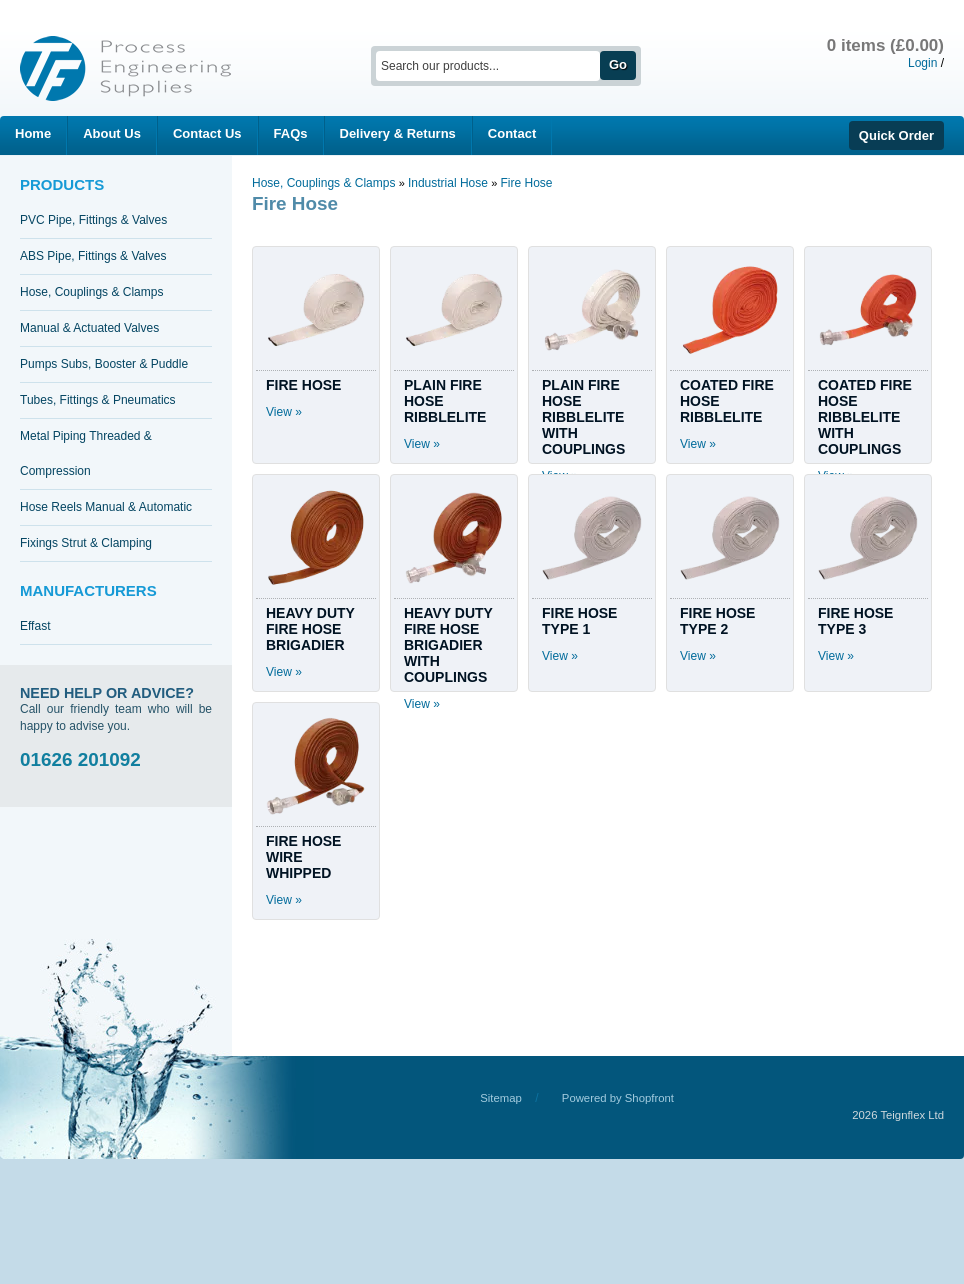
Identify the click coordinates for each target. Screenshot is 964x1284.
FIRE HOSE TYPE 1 (579, 621)
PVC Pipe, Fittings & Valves (93, 220)
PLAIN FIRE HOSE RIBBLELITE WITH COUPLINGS (583, 417)
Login (922, 63)
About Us (112, 133)
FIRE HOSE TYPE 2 (717, 621)
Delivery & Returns (398, 133)
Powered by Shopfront (618, 1098)
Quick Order (896, 135)
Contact (512, 133)
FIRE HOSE (303, 385)
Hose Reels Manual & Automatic (106, 507)
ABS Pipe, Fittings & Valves (93, 256)
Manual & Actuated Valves (89, 328)
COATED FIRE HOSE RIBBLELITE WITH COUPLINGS (865, 417)
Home (33, 133)
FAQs (291, 133)
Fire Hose (526, 183)
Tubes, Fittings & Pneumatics (98, 400)
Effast (35, 626)
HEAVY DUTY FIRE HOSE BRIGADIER (310, 629)
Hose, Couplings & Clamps (91, 292)
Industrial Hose (449, 183)
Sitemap (501, 1098)
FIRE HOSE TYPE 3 (855, 621)
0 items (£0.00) (885, 45)
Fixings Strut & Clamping (86, 543)
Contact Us (207, 133)
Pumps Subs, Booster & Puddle (104, 364)
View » (284, 412)
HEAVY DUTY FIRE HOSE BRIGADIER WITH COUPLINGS (448, 645)
